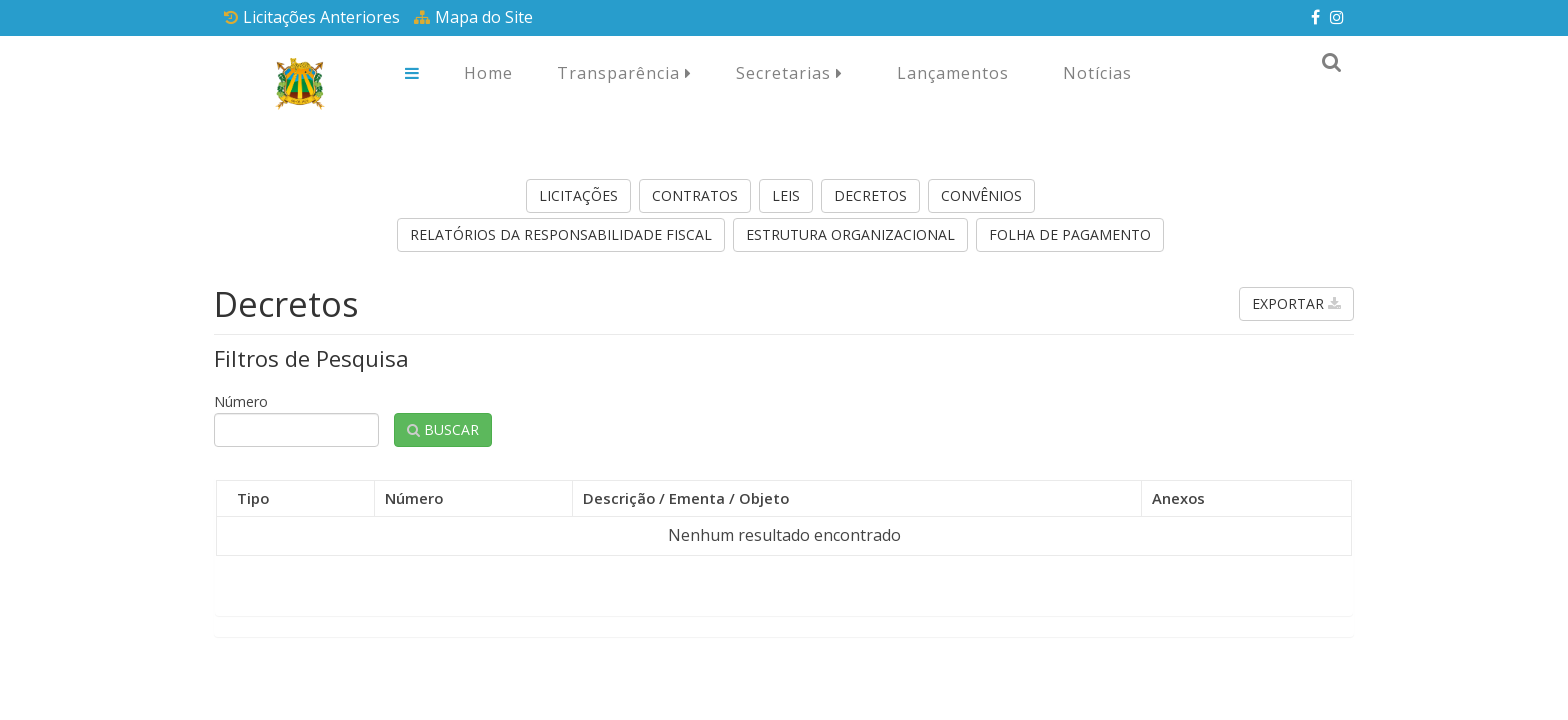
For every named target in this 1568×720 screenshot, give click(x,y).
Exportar (1296, 303)
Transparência (624, 73)
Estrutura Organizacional (850, 234)
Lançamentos (953, 73)
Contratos (695, 195)
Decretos (870, 195)
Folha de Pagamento (1070, 234)
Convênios (981, 195)
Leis (786, 195)
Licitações (578, 195)
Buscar (443, 429)
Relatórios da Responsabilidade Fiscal (561, 234)
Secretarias (789, 73)
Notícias (1097, 73)
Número (241, 401)
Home (488, 73)
